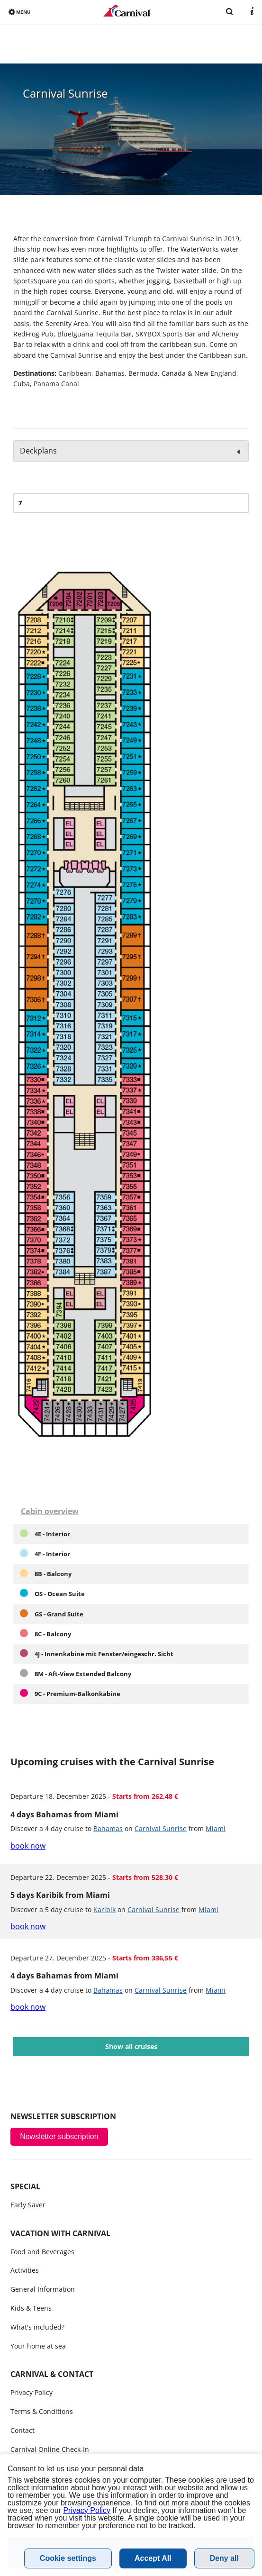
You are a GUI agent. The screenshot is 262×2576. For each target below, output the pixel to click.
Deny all (224, 2558)
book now (27, 1846)
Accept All (153, 2558)
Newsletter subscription (59, 2136)
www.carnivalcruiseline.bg (127, 11)
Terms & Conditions (41, 2411)
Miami (216, 1828)
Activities (24, 2270)
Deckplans (38, 450)
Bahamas (108, 1828)
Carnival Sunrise (161, 1828)
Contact (22, 2430)
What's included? (37, 2326)
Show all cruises (131, 2046)
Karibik (104, 1909)
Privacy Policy (31, 2392)
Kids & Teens (31, 2308)
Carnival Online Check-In (49, 2449)
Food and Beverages (42, 2251)
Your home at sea (38, 2345)
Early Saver (27, 2204)
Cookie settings (68, 2558)
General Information (42, 2289)
